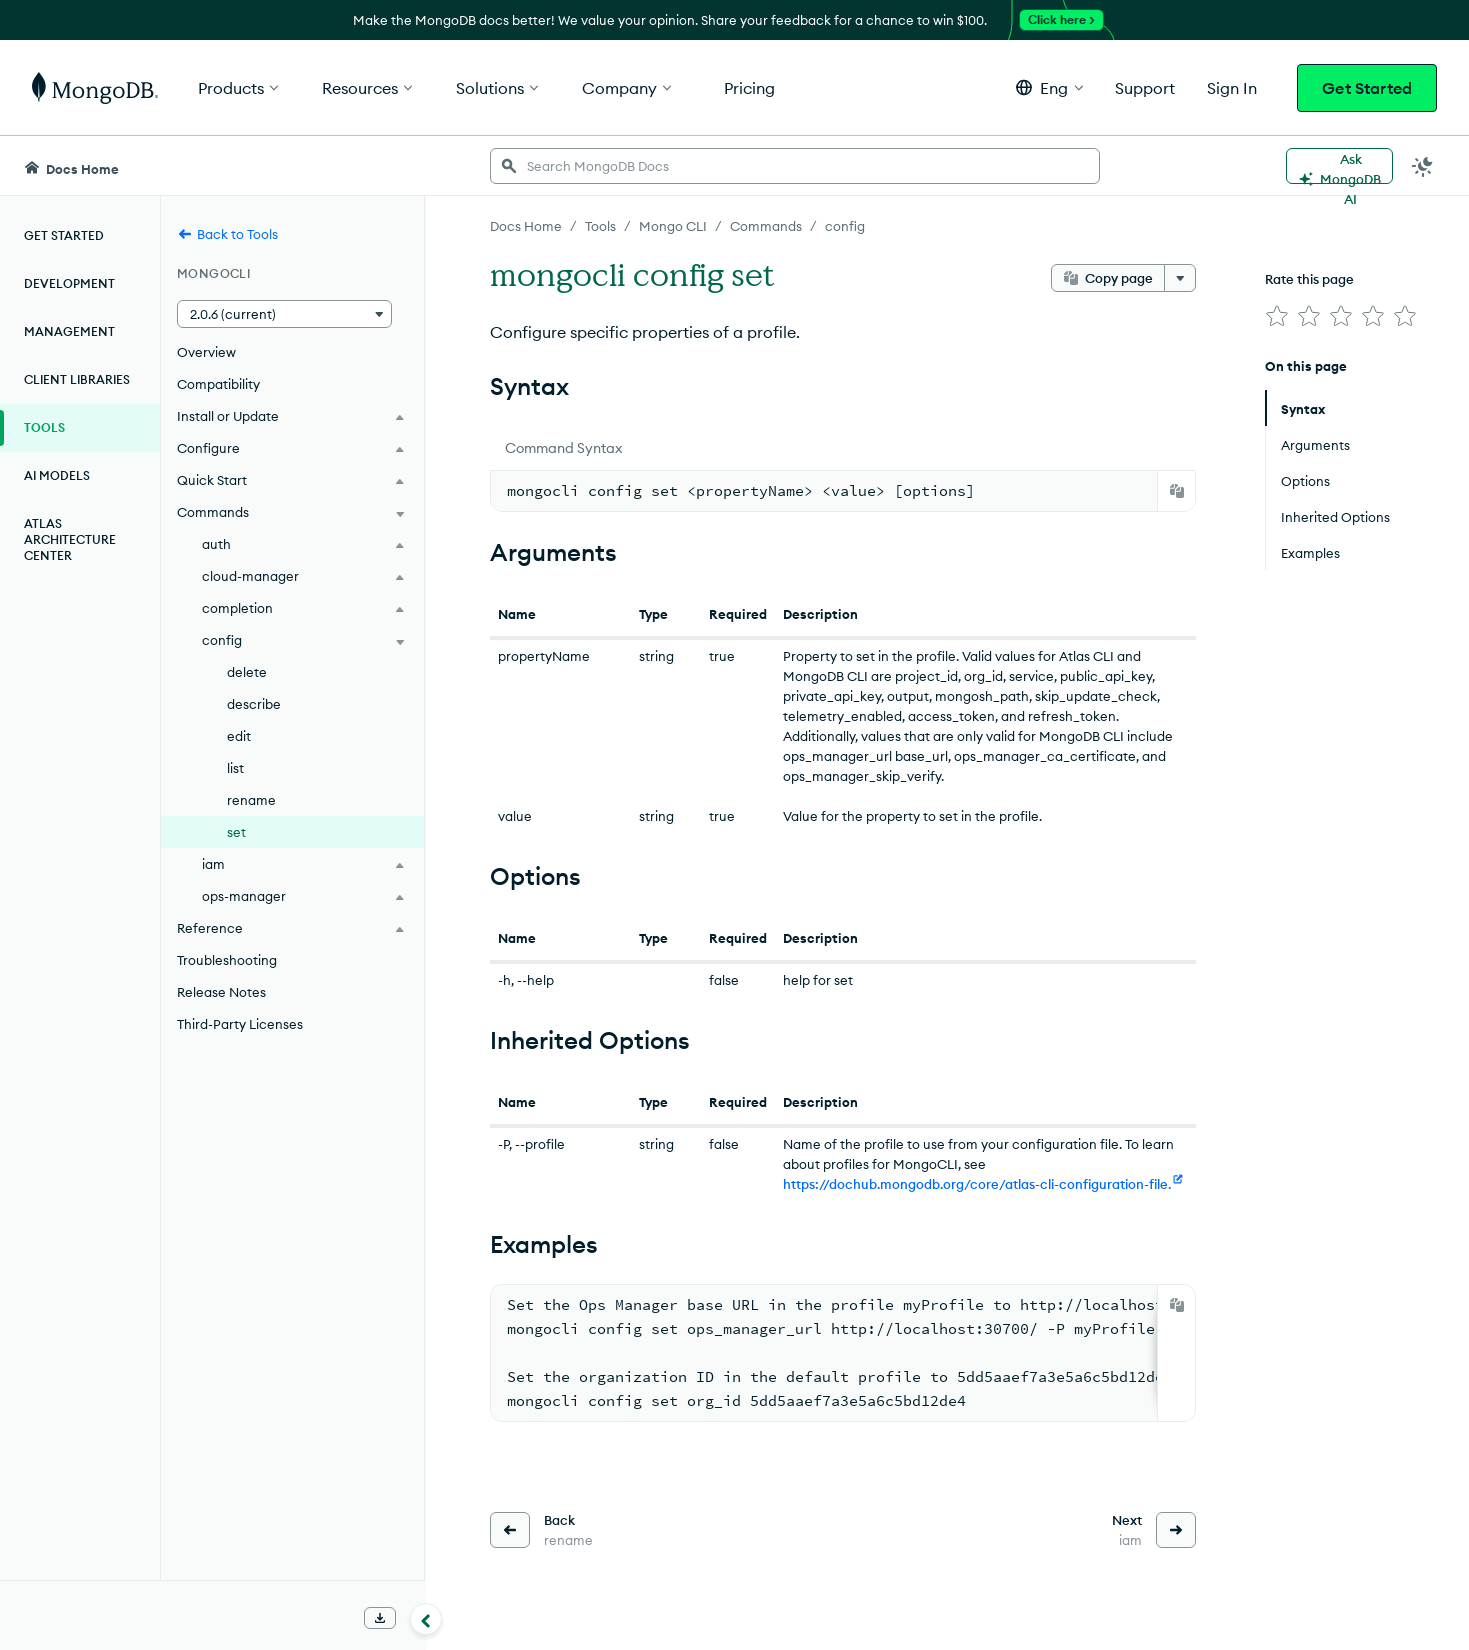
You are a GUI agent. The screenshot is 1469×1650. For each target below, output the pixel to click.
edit (239, 736)
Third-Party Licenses (240, 1024)
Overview (206, 352)
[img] (1277, 316)
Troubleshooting (227, 960)
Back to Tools (227, 234)
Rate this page (1309, 279)
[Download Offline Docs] (380, 1618)
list (235, 768)
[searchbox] (795, 166)
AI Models (57, 475)
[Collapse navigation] (426, 1619)
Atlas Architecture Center (70, 539)
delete (247, 672)
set (236, 832)
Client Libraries (77, 379)
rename (251, 800)
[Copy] (1177, 491)
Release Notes (221, 992)
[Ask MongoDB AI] (1339, 166)
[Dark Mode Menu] (1423, 166)
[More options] (1180, 278)
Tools (44, 427)
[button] (1049, 87)
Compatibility (218, 384)
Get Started (1367, 88)
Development (69, 283)
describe (254, 704)
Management (69, 331)
